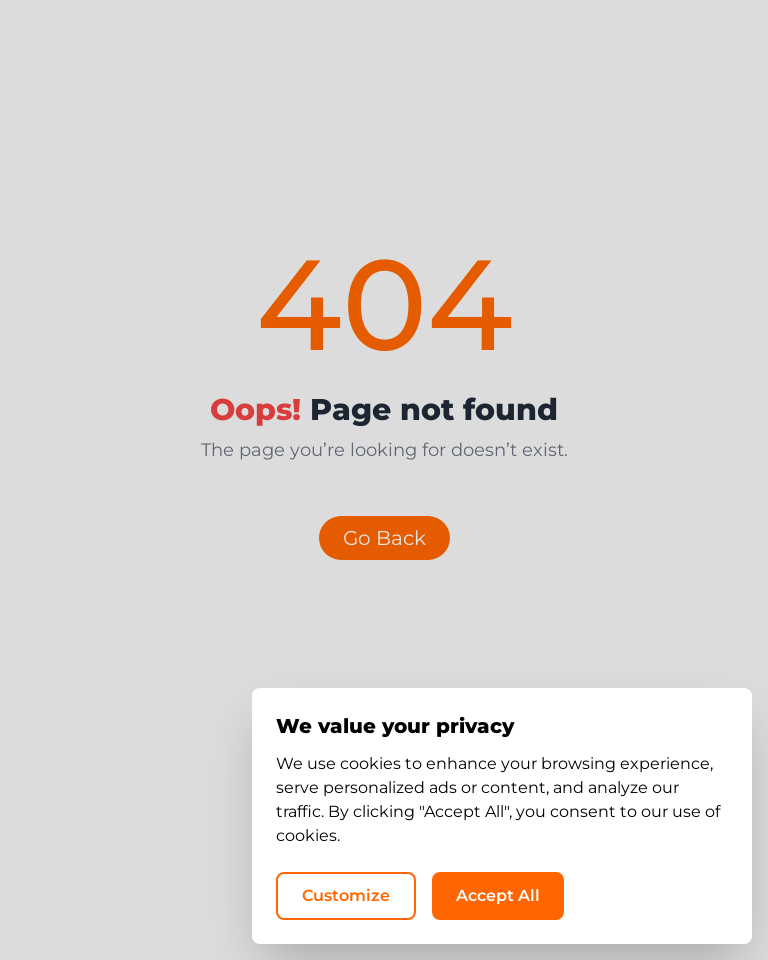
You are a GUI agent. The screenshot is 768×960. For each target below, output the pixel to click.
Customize (346, 895)
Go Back (384, 538)
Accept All (498, 895)
